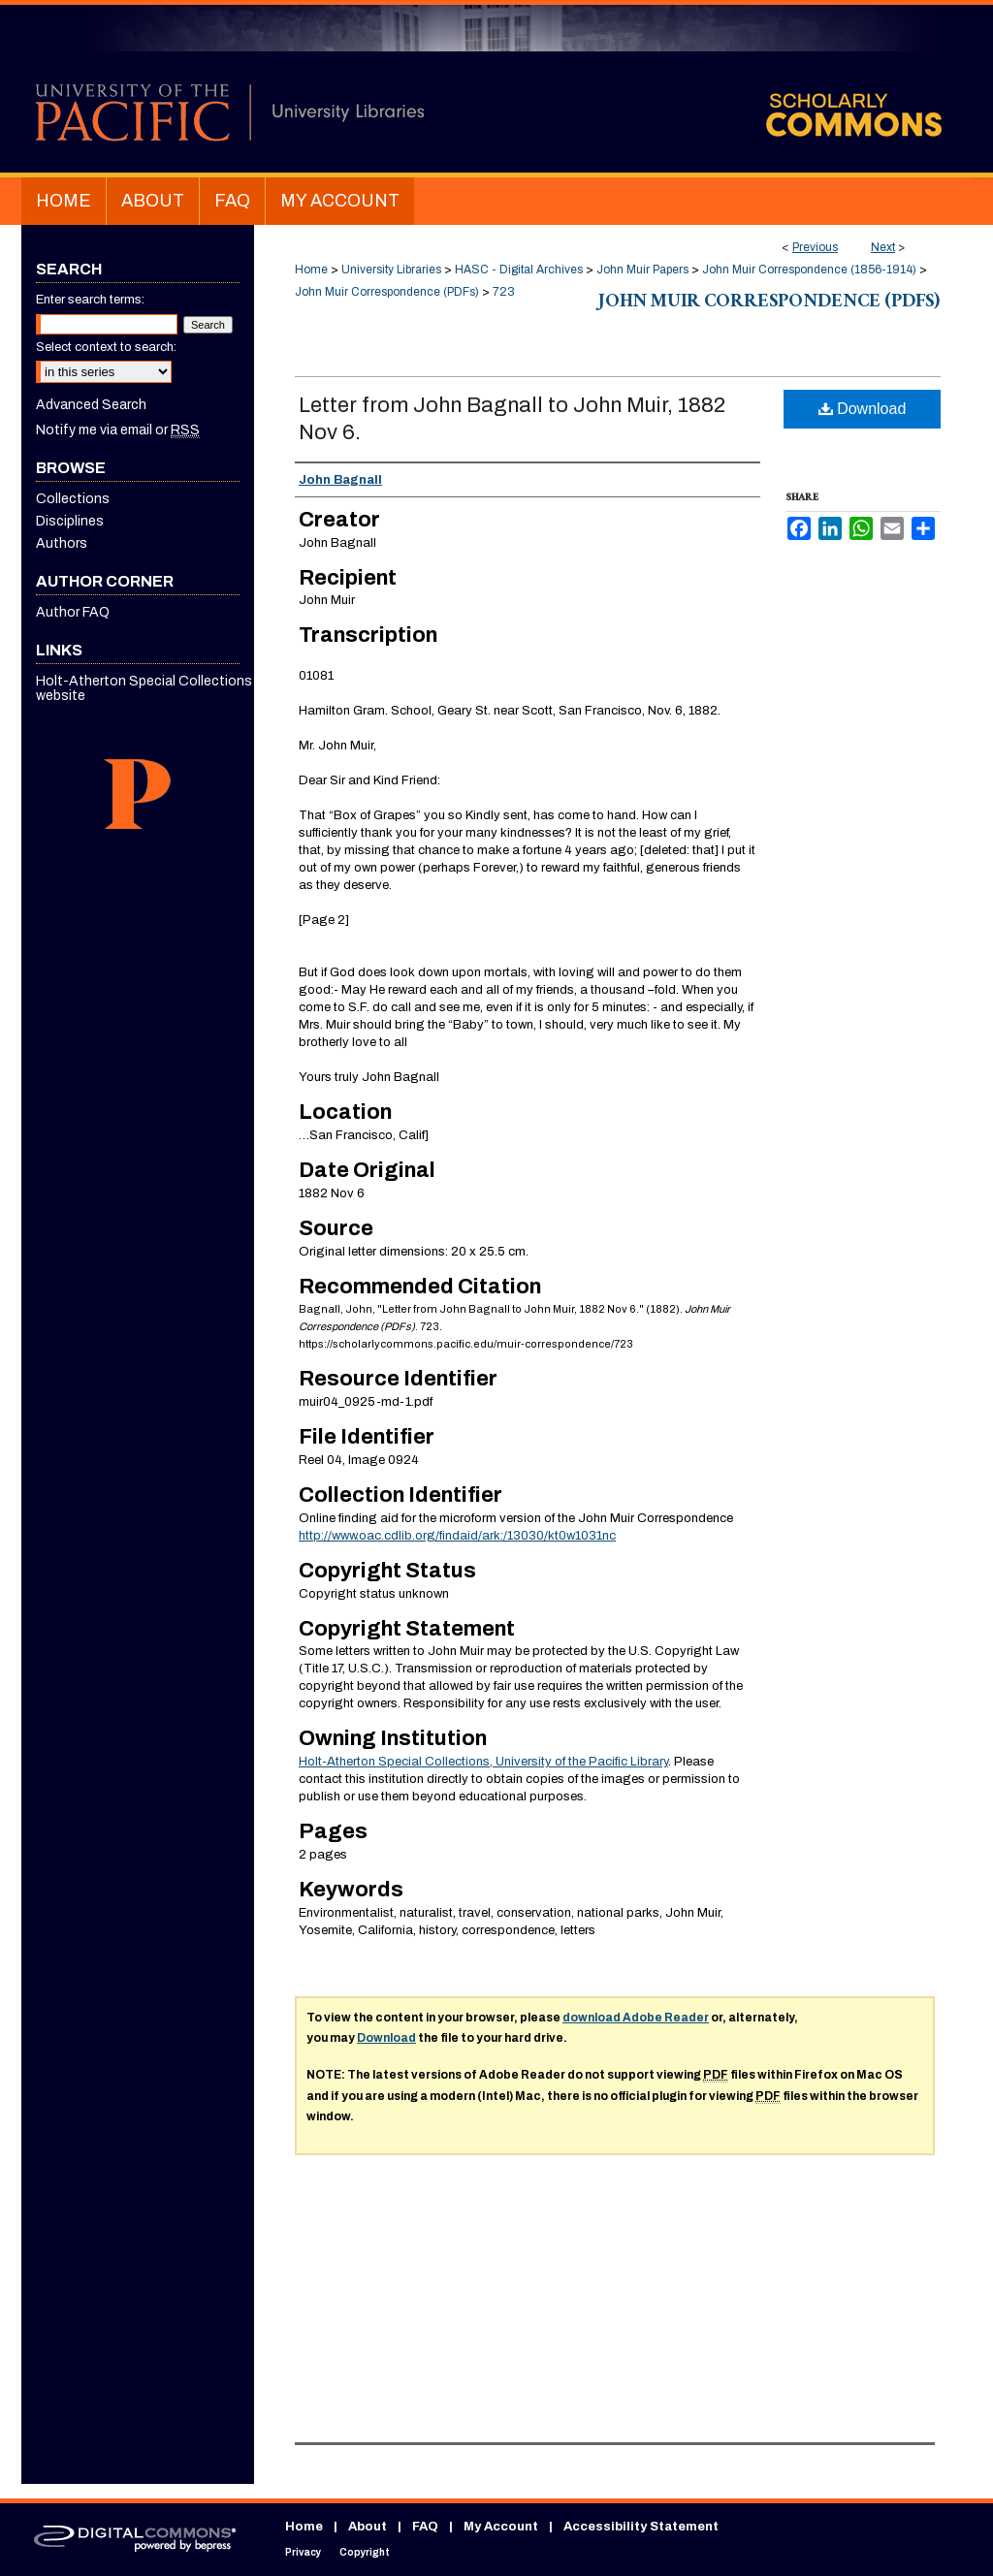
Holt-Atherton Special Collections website (144, 688)
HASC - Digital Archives (519, 269)
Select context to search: (106, 347)
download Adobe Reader (635, 2017)
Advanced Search (91, 405)
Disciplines (70, 521)
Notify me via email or (118, 430)
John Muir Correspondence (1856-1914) (809, 269)
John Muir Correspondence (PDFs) (387, 292)
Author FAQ (73, 612)
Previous (815, 247)
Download (862, 408)
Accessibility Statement (641, 2526)
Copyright (364, 2552)
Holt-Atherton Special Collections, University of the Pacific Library (483, 1761)
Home (311, 269)
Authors (61, 543)
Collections (73, 499)
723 (504, 292)
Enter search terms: (90, 299)
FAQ (425, 2526)
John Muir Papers (642, 269)
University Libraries (391, 269)
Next (883, 247)
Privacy (303, 2552)
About (367, 2526)
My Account (501, 2526)
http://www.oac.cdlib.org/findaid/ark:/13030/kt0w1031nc (457, 1535)
